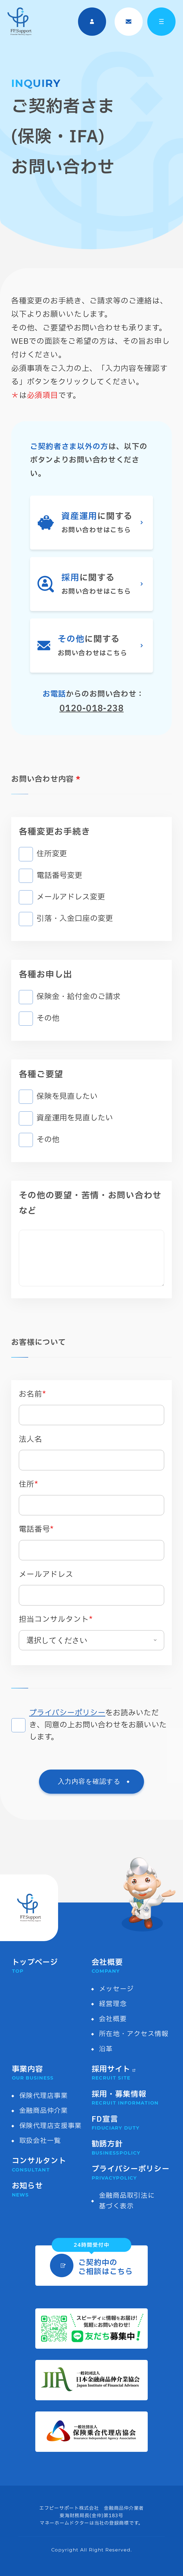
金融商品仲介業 (43, 2111)
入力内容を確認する (89, 1781)
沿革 (106, 2049)
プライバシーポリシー (67, 1713)
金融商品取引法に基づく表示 (127, 2201)
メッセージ (116, 1989)
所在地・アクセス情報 (134, 2034)
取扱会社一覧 (40, 2141)
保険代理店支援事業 (50, 2126)
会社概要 (113, 2019)
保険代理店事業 (43, 2096)
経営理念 (113, 2004)
